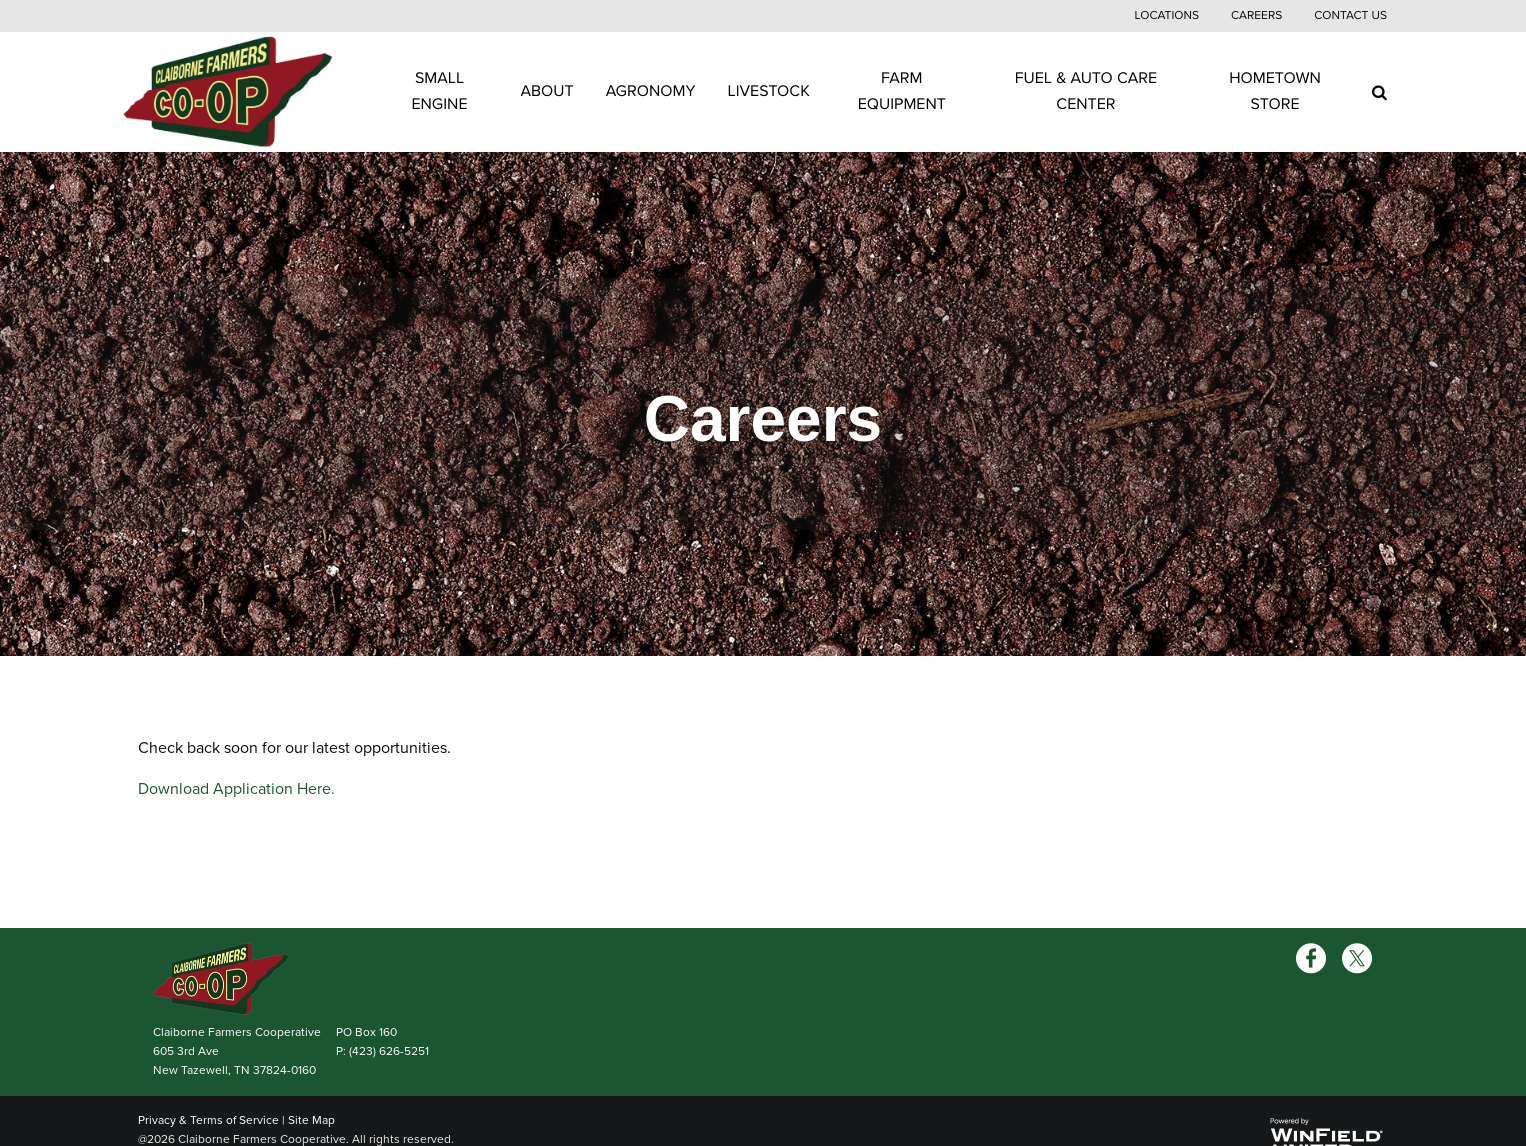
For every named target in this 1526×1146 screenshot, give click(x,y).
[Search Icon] (1379, 92)
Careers (1256, 16)
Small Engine (439, 91)
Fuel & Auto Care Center (1086, 91)
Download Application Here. (236, 789)
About (547, 91)
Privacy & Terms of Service (208, 1120)
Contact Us (1350, 16)
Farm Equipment (902, 91)
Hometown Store (1275, 91)
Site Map (311, 1120)
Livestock (769, 91)
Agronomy (651, 91)
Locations (1166, 16)
